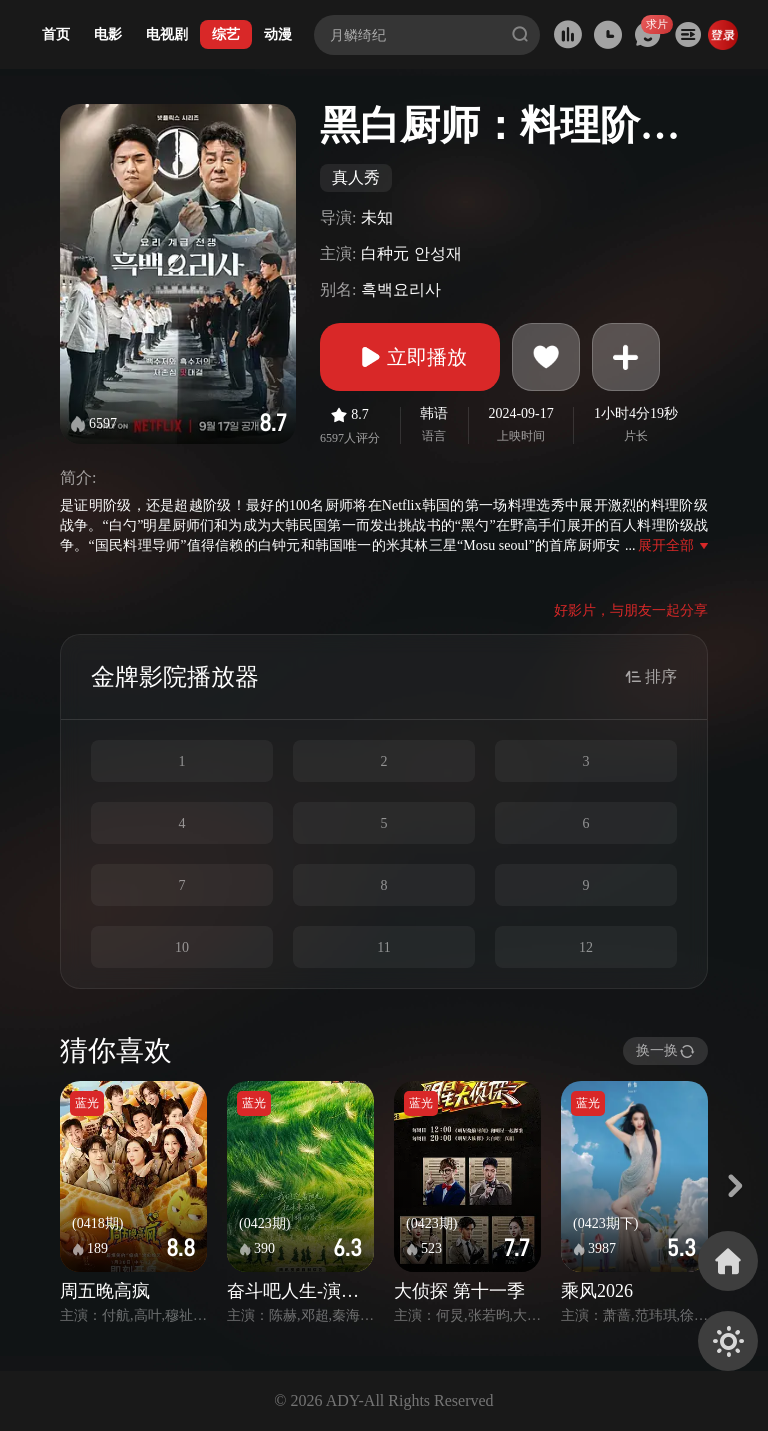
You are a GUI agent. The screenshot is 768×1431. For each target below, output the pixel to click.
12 (586, 947)
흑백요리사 (401, 289)
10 (182, 947)
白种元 (385, 253)
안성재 (438, 253)
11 (383, 947)
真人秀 (356, 177)
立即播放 (410, 357)
